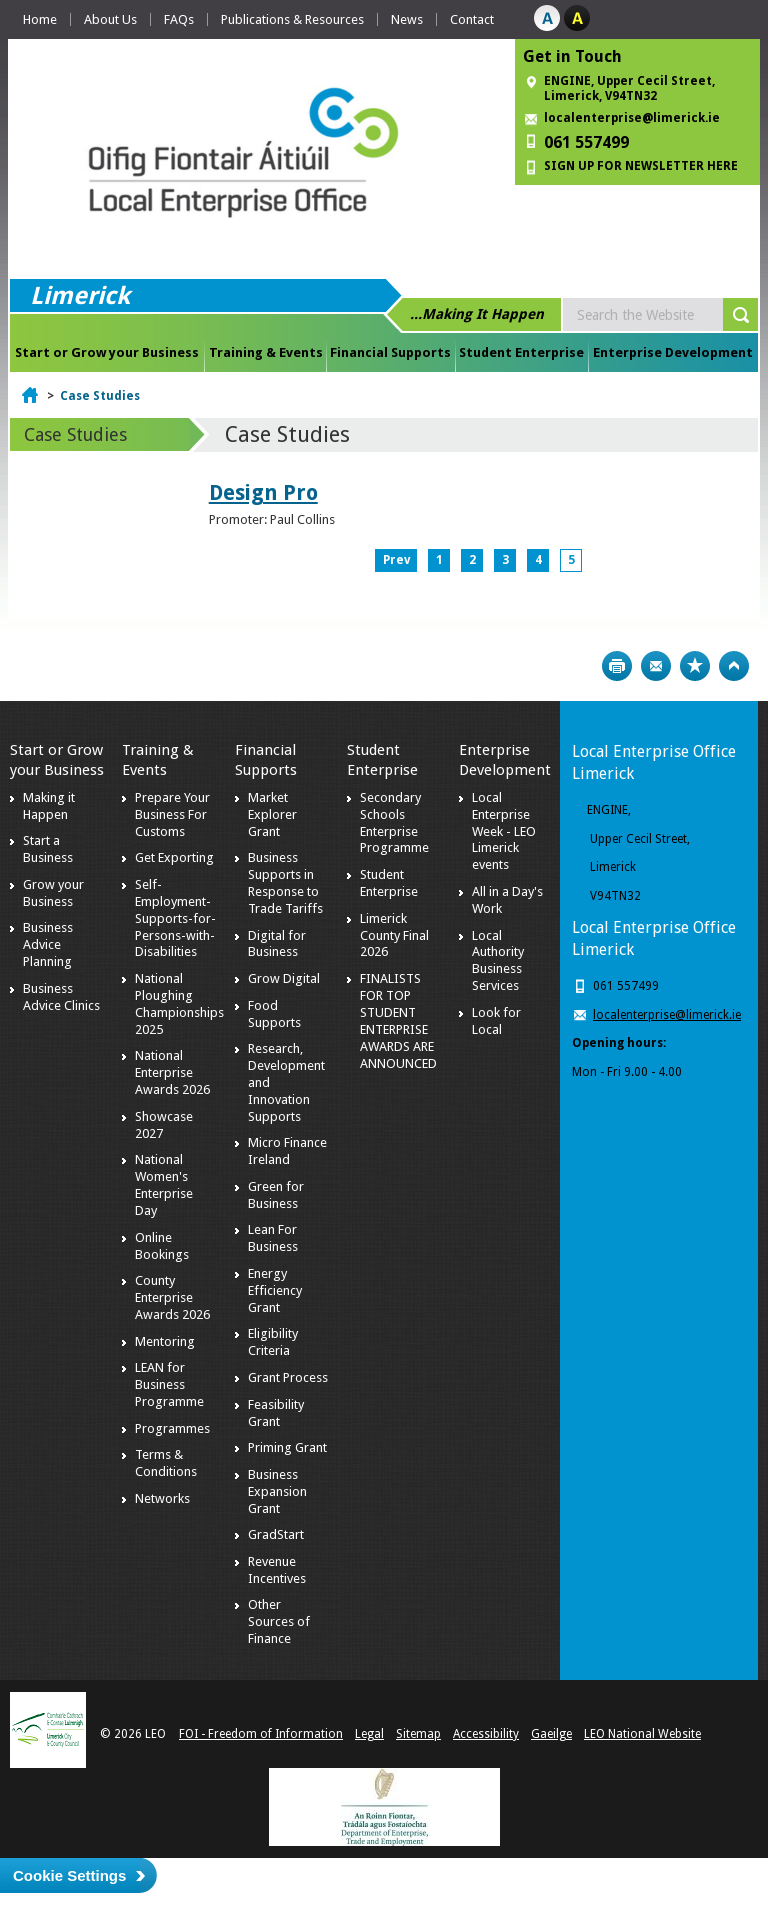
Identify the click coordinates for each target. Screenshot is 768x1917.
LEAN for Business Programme (169, 1384)
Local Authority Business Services (498, 961)
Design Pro (263, 492)
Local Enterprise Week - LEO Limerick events (504, 831)
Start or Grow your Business (107, 352)
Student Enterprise (521, 352)
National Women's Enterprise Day (164, 1185)
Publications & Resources (292, 19)
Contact (472, 19)
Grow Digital (284, 978)
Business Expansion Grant (277, 1491)
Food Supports (274, 1014)
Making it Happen (49, 806)
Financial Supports (390, 352)
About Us (110, 19)
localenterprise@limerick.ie (632, 118)
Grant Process (288, 1377)
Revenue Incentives (277, 1570)
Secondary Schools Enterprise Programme (394, 823)
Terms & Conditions (166, 1463)
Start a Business (48, 849)
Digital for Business (277, 944)
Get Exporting (174, 857)
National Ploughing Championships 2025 (179, 1004)
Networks (162, 1498)
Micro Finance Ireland (287, 1151)
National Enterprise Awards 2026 (172, 1072)
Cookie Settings (69, 1875)
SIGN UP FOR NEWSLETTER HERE (641, 166)
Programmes (172, 1428)
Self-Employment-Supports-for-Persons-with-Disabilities (175, 918)
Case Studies (100, 396)
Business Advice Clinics (61, 997)
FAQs (179, 19)
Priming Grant (287, 1447)
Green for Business (276, 1195)
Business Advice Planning (48, 944)
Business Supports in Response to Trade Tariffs (285, 883)
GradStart (276, 1534)
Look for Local (496, 1021)
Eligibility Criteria (273, 1342)
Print (617, 666)
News (407, 19)
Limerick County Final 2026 (394, 935)
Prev (396, 560)
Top (734, 666)
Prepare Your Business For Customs (172, 814)
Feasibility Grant (276, 1413)
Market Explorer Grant (272, 814)
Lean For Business (273, 1238)
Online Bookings (162, 1246)
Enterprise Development (673, 352)
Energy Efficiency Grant (275, 1290)
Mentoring (165, 1341)
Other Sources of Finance (279, 1621)
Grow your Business (53, 893)
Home (40, 19)
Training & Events (266, 352)
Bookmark (695, 666)
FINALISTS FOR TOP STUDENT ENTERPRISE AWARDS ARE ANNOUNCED (398, 1020)
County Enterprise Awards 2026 (172, 1297)
